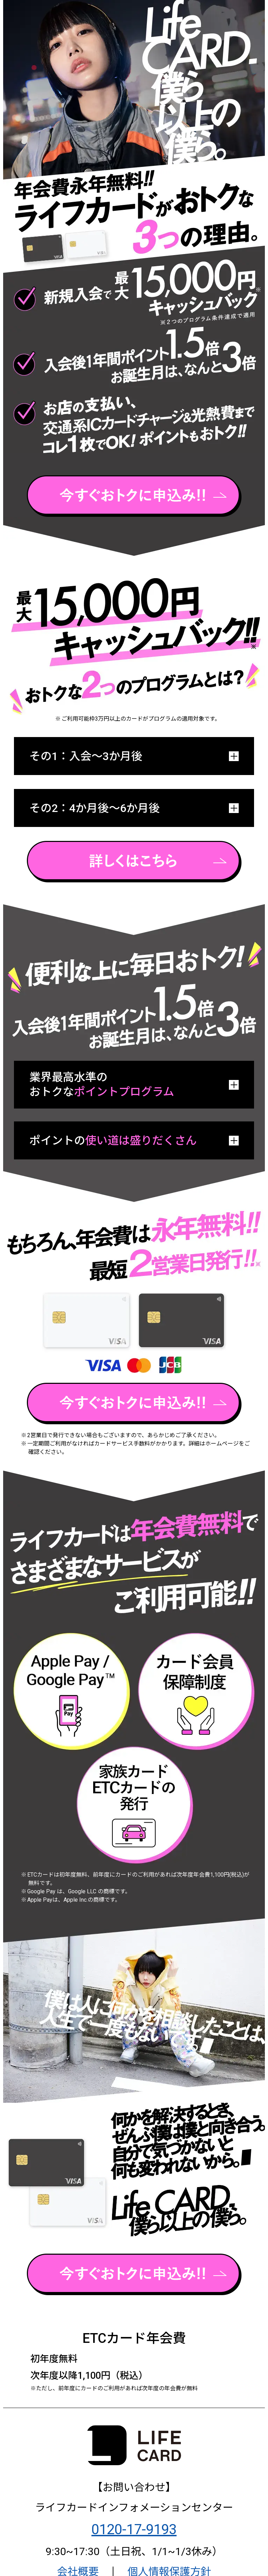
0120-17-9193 (134, 2529)
